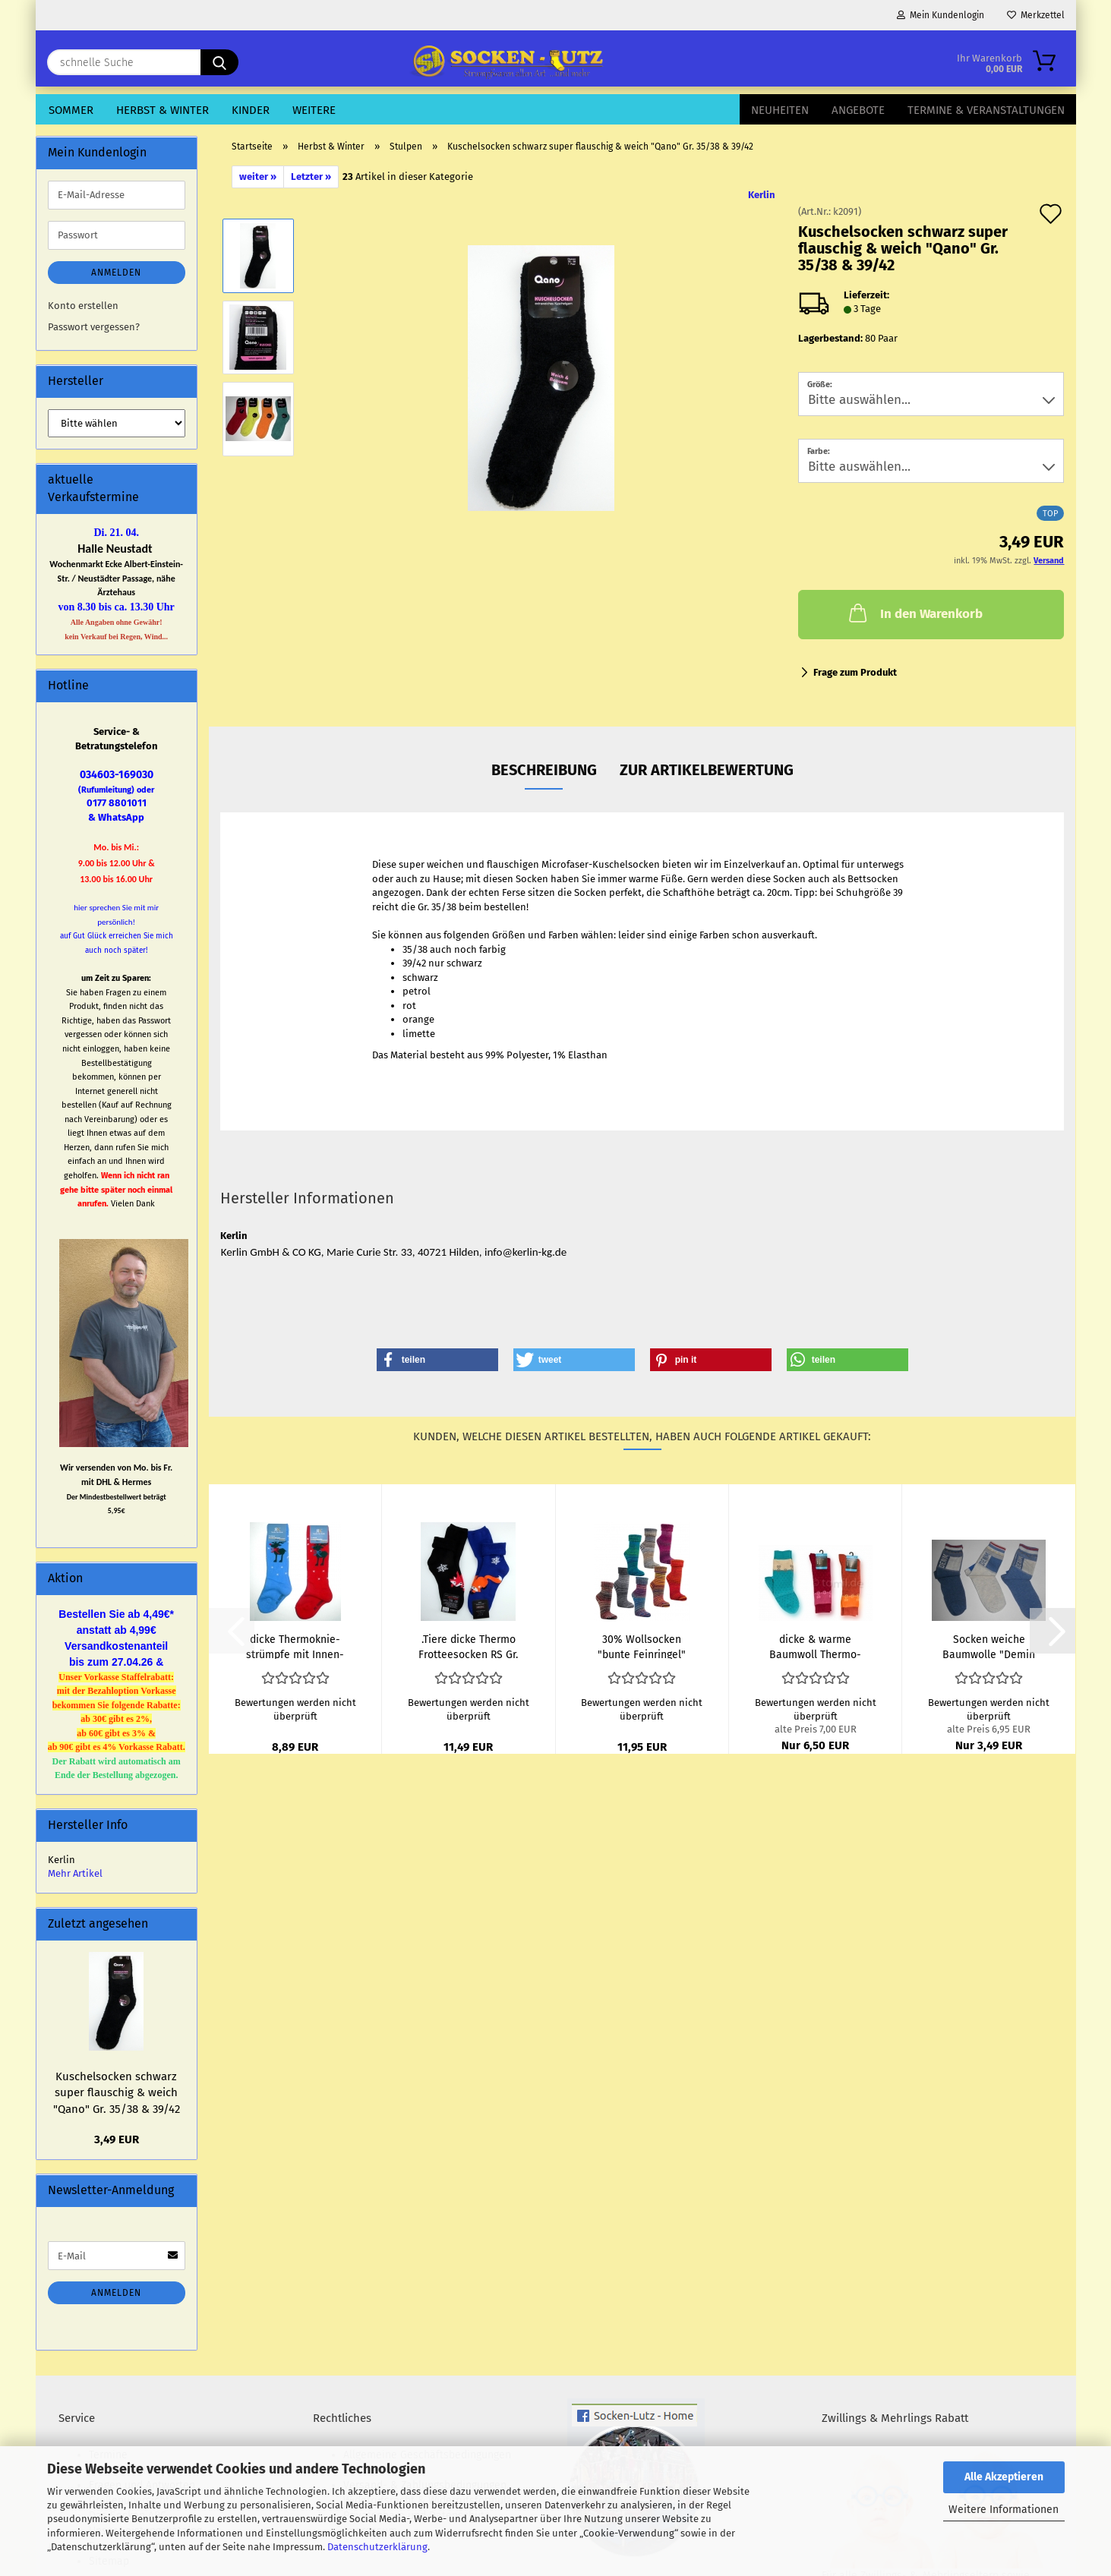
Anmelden (116, 272)
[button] (437, 1359)
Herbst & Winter (162, 110)
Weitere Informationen (1003, 2509)
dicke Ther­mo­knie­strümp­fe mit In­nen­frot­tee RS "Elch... (295, 1646)
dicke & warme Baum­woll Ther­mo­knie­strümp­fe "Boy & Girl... (815, 1646)
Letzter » (311, 176)
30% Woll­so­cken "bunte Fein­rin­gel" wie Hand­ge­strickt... (642, 1646)
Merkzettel (1036, 15)
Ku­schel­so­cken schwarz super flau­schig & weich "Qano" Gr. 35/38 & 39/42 (116, 2093)
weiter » (257, 176)
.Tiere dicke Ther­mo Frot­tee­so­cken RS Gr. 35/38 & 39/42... (468, 1646)
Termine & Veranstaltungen (986, 110)
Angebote (858, 110)
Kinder (251, 110)
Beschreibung (544, 770)
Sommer (71, 110)
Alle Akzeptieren (1003, 2476)
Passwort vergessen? (94, 327)
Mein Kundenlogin (940, 15)
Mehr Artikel (75, 1873)
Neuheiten (780, 110)
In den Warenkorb (914, 613)
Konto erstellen (83, 305)
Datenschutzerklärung (377, 2546)
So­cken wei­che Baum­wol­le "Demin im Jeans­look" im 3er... (988, 1646)
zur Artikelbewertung (707, 770)
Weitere (314, 110)
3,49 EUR (116, 2139)
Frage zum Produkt (855, 672)
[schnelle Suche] (219, 62)
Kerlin (761, 194)
